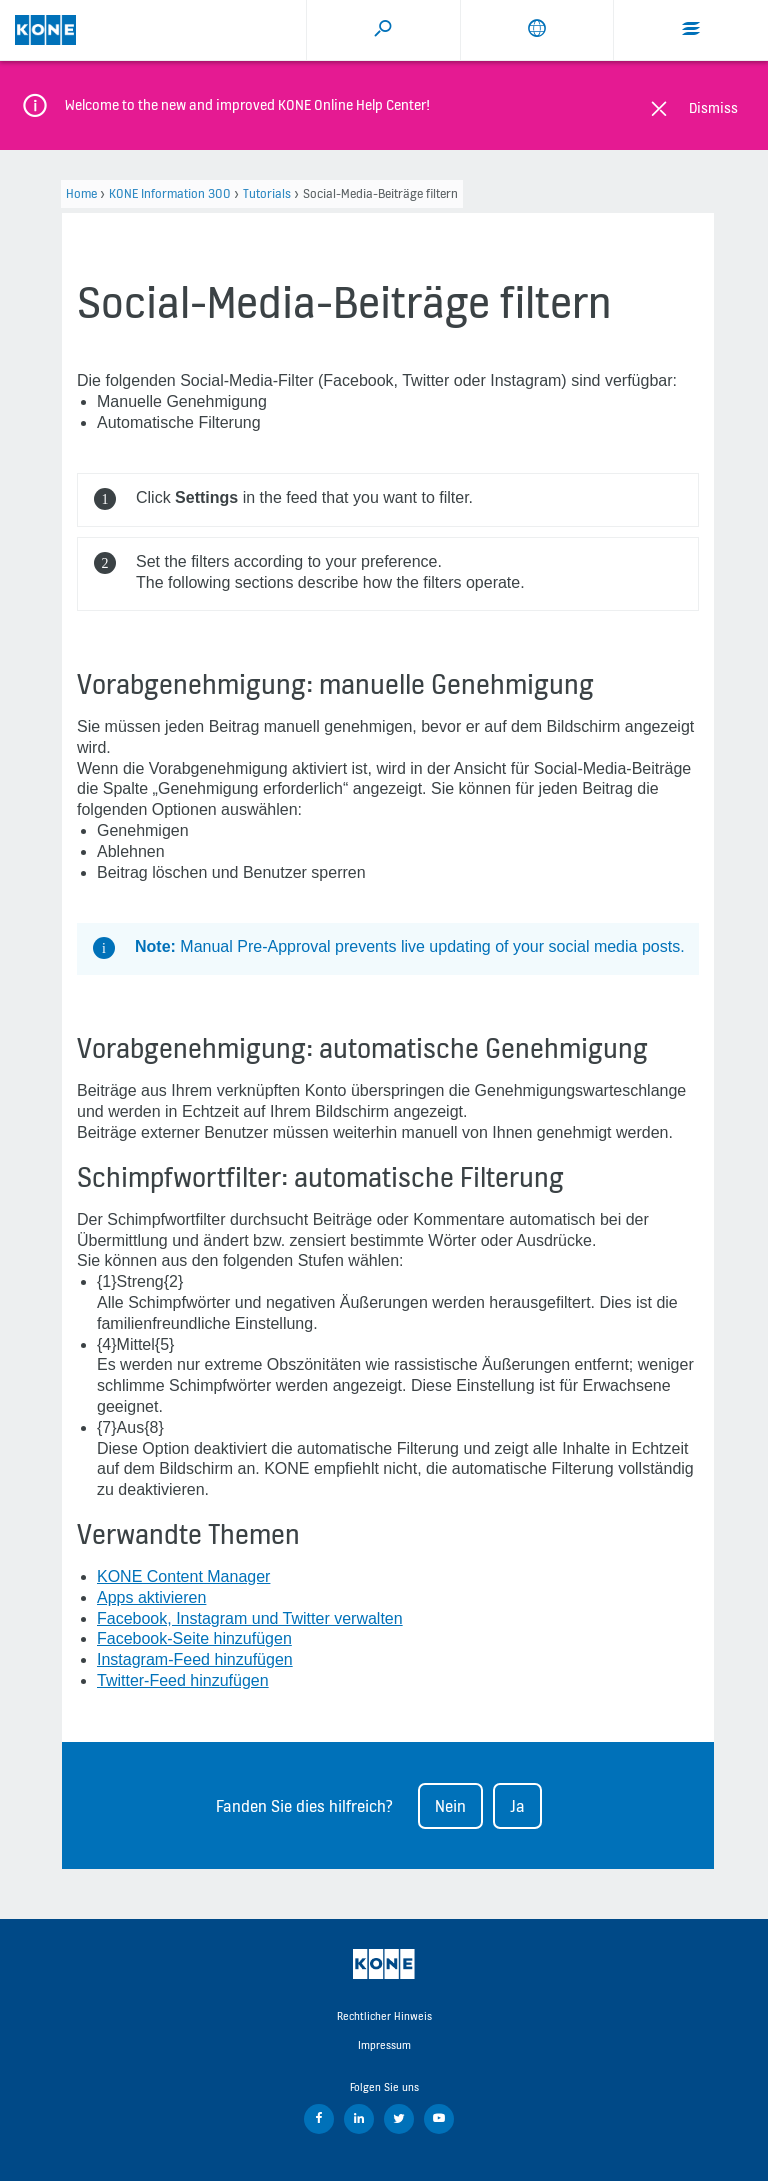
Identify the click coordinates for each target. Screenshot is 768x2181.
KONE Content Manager (183, 1576)
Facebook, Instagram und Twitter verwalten (250, 1618)
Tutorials (267, 193)
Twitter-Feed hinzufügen (183, 1680)
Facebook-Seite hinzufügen (194, 1638)
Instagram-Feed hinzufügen (195, 1659)
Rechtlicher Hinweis (384, 2016)
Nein (450, 1806)
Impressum (384, 2045)
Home (81, 193)
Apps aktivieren (151, 1597)
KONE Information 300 (170, 193)
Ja (517, 1806)
